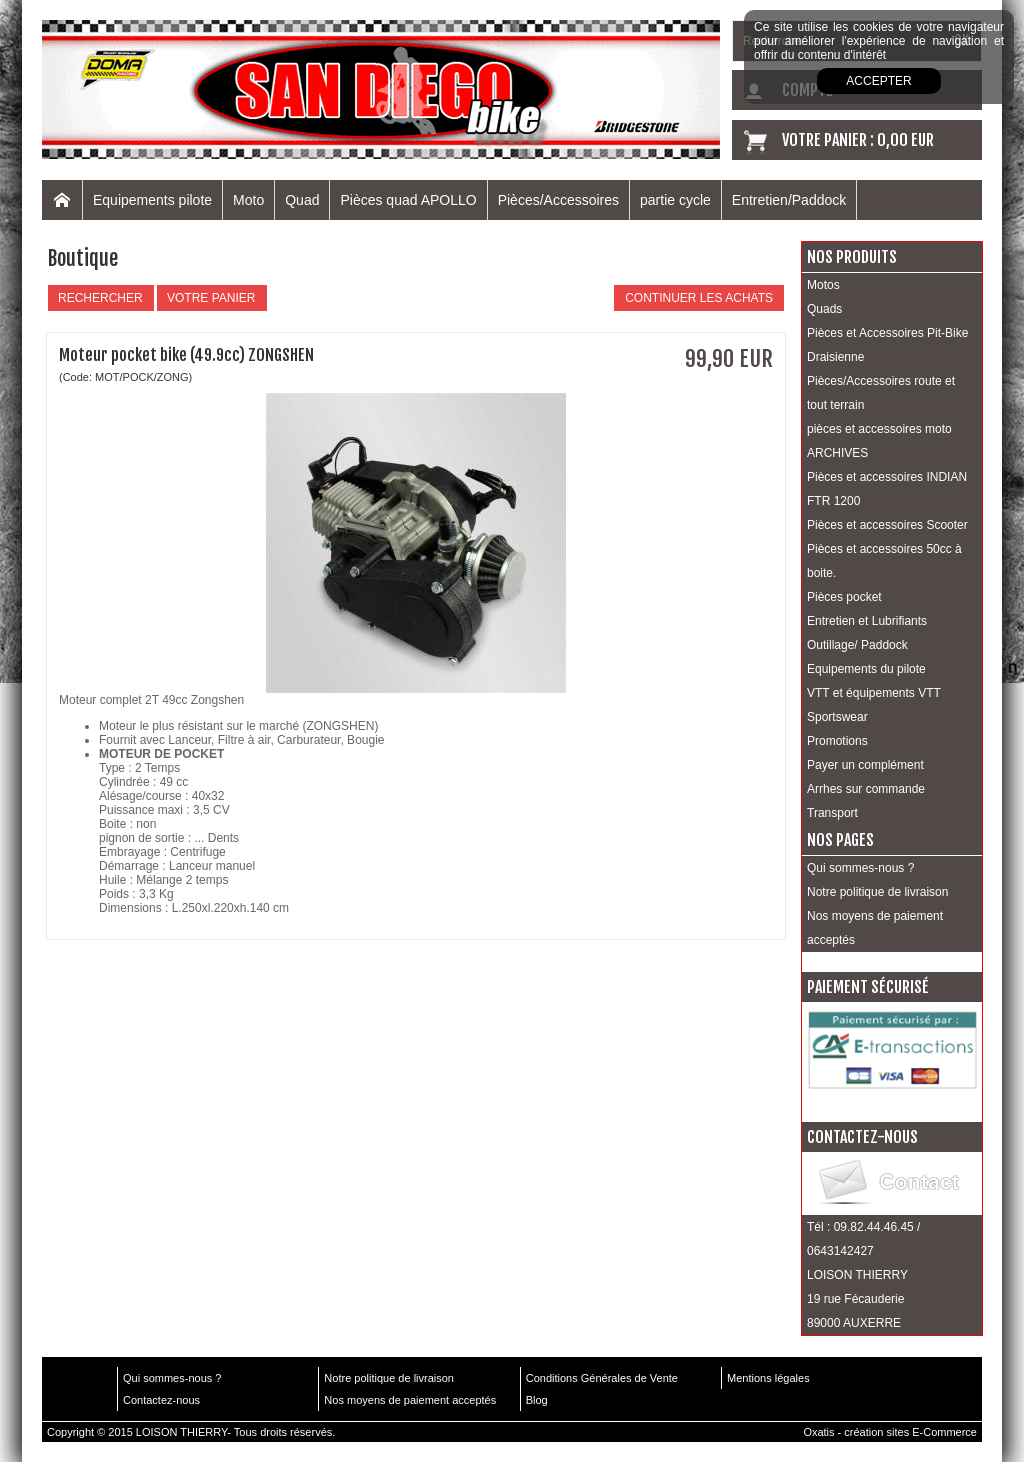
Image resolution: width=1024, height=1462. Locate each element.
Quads (824, 309)
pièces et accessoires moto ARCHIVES (879, 441)
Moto (248, 200)
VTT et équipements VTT (874, 693)
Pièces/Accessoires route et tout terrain (881, 393)
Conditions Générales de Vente (602, 1378)
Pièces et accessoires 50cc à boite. (884, 561)
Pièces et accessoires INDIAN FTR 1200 (887, 489)
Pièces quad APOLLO (408, 200)
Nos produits (852, 257)
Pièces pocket (844, 597)
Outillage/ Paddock (857, 645)
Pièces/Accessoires (558, 200)
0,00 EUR (905, 140)
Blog (537, 1400)
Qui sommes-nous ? (860, 868)
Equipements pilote (152, 200)
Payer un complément (865, 765)
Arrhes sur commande (866, 789)
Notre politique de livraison (877, 892)
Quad (302, 200)
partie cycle (675, 200)
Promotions (837, 741)
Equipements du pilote (866, 669)
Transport (832, 813)
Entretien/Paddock (789, 200)
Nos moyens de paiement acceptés (875, 928)
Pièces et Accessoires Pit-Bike (887, 333)
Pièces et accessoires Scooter (887, 525)
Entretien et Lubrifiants (867, 621)
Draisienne (835, 357)
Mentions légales (768, 1378)
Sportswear (837, 717)
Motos (823, 285)
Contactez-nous (161, 1400)
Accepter (878, 81)
